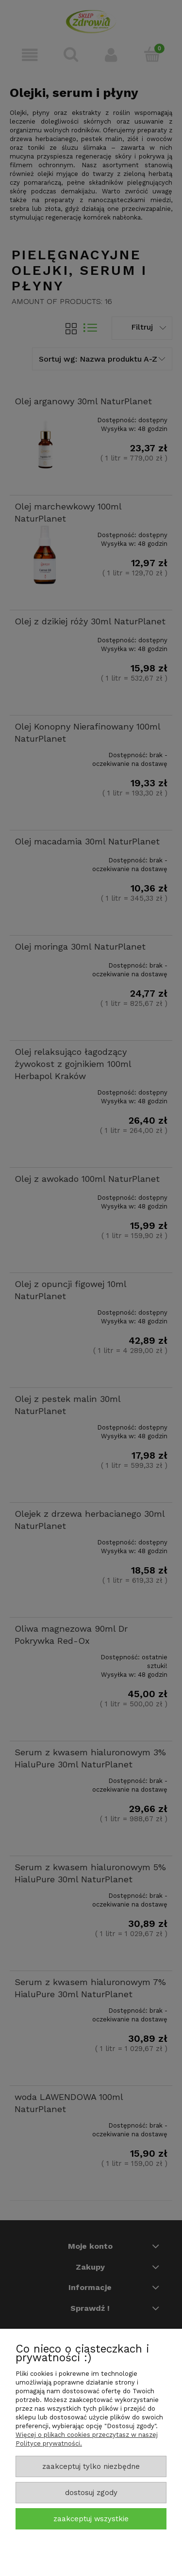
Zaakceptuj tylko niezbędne (91, 2466)
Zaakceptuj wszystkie (91, 2518)
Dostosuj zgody (91, 2492)
